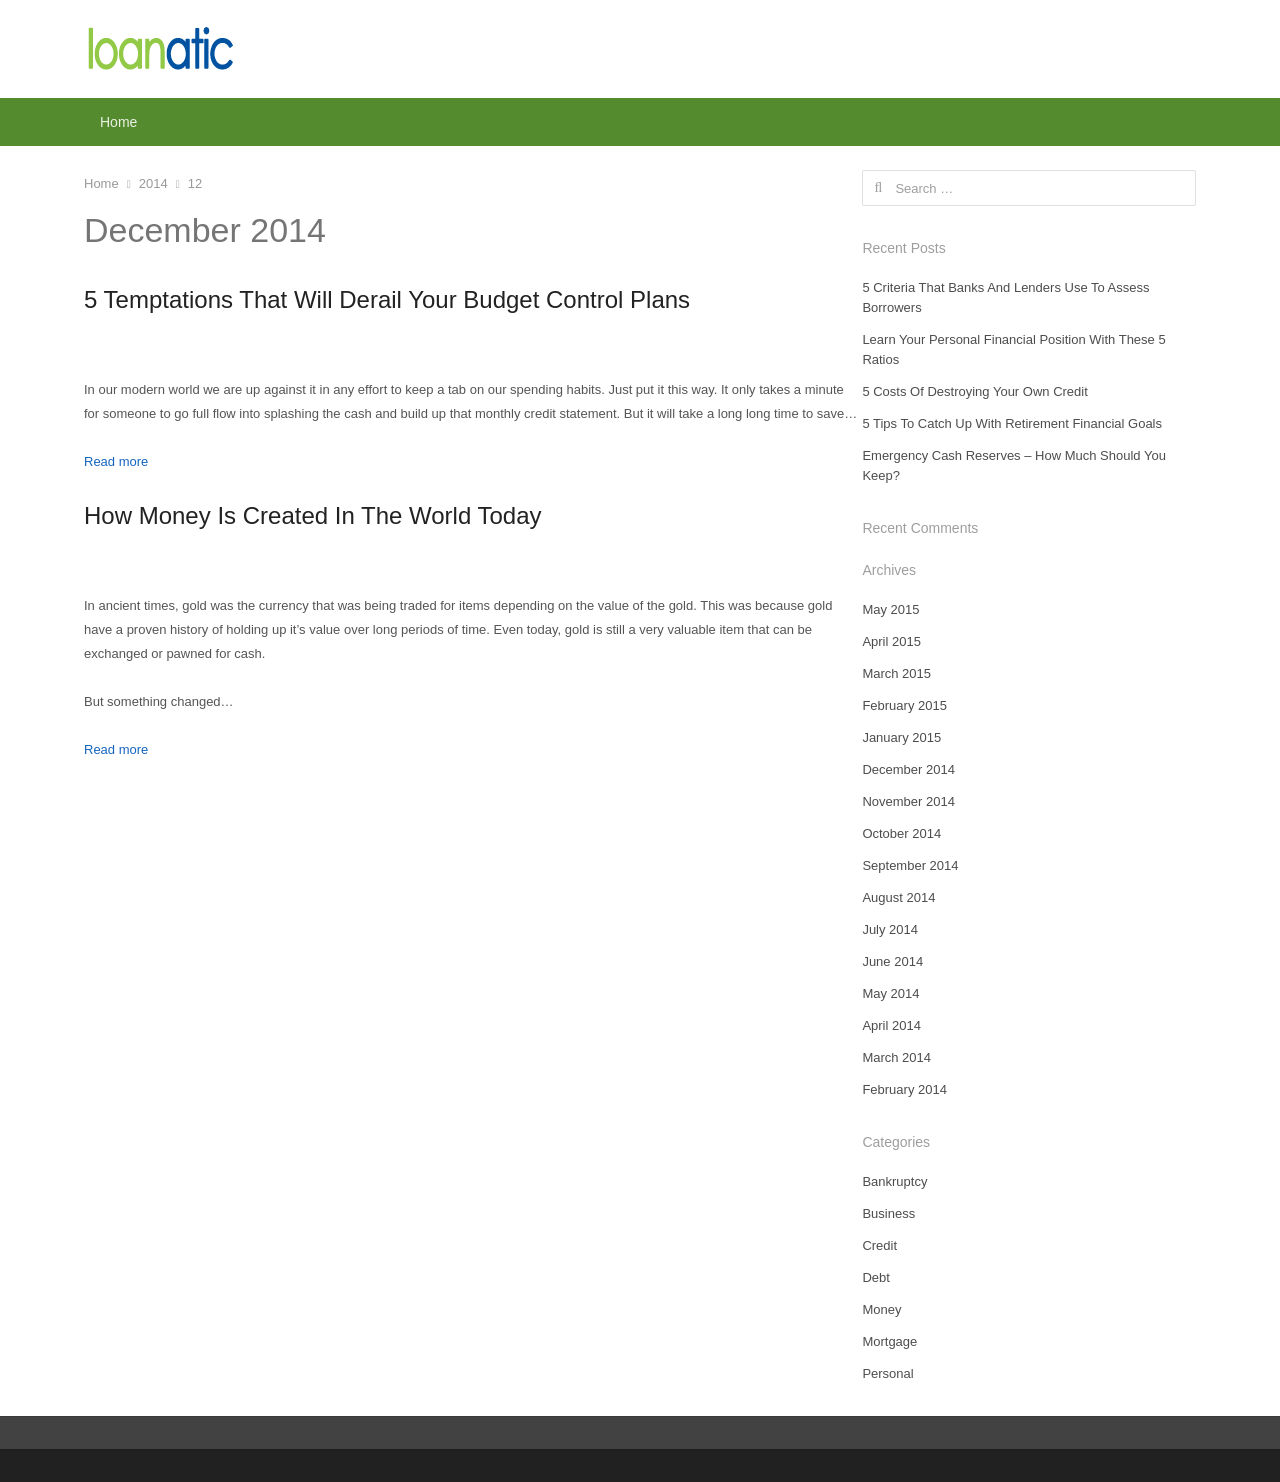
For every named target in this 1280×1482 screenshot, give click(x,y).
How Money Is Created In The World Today (313, 515)
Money (881, 1309)
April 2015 (891, 641)
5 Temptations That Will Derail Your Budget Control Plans (387, 299)
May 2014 (890, 993)
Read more (116, 461)
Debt (875, 1277)
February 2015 (904, 705)
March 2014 (896, 1057)
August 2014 (898, 897)
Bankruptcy (894, 1181)
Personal (887, 1373)
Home (118, 122)
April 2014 (891, 1025)
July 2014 (890, 929)
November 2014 (908, 801)
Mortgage (889, 1341)
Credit (879, 1245)
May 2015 (890, 609)
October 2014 (901, 833)
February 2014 (904, 1089)
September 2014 (910, 865)
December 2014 (908, 769)
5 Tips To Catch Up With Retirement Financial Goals (1012, 423)
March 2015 (896, 673)
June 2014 (892, 961)
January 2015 (901, 737)
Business (888, 1213)
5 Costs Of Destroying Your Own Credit (974, 391)
